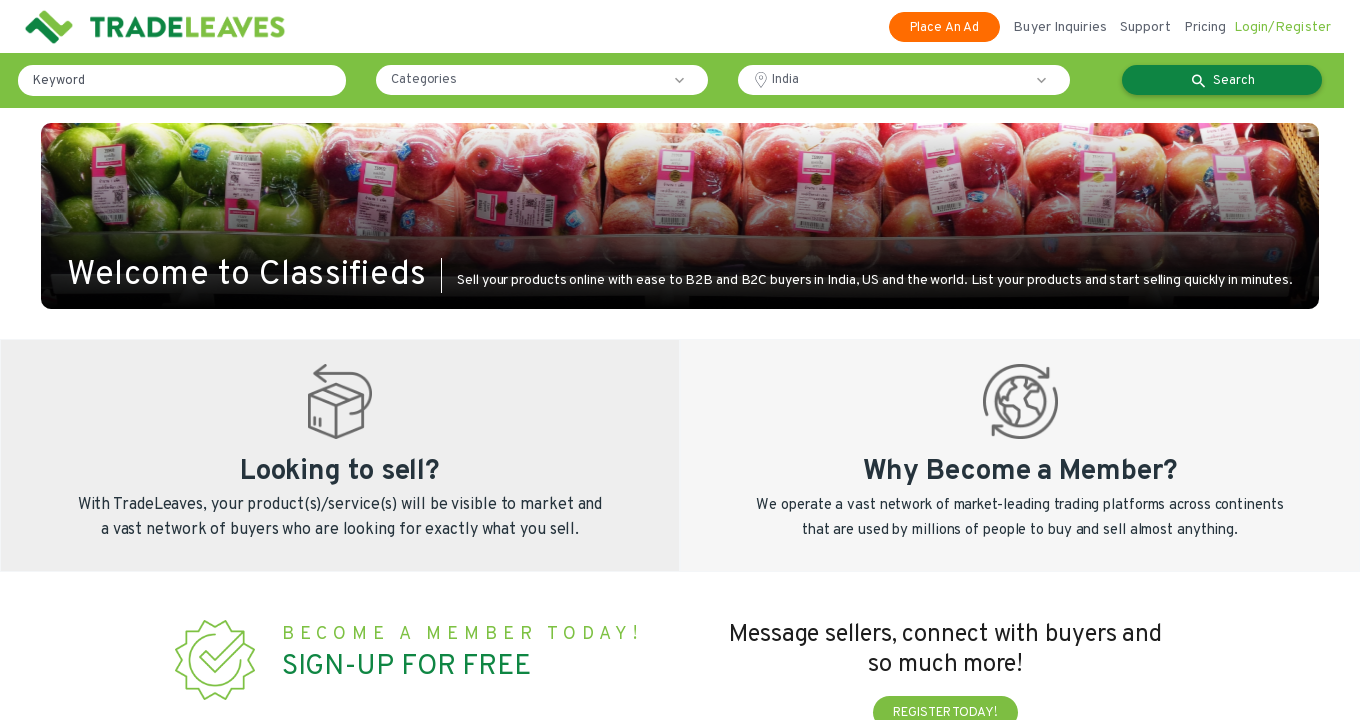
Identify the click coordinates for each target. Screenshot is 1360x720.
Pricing (1205, 27)
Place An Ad (944, 28)
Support (1145, 27)
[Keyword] (182, 80)
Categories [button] (424, 80)
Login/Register (1282, 27)
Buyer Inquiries (1060, 27)
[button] (684, 80)
